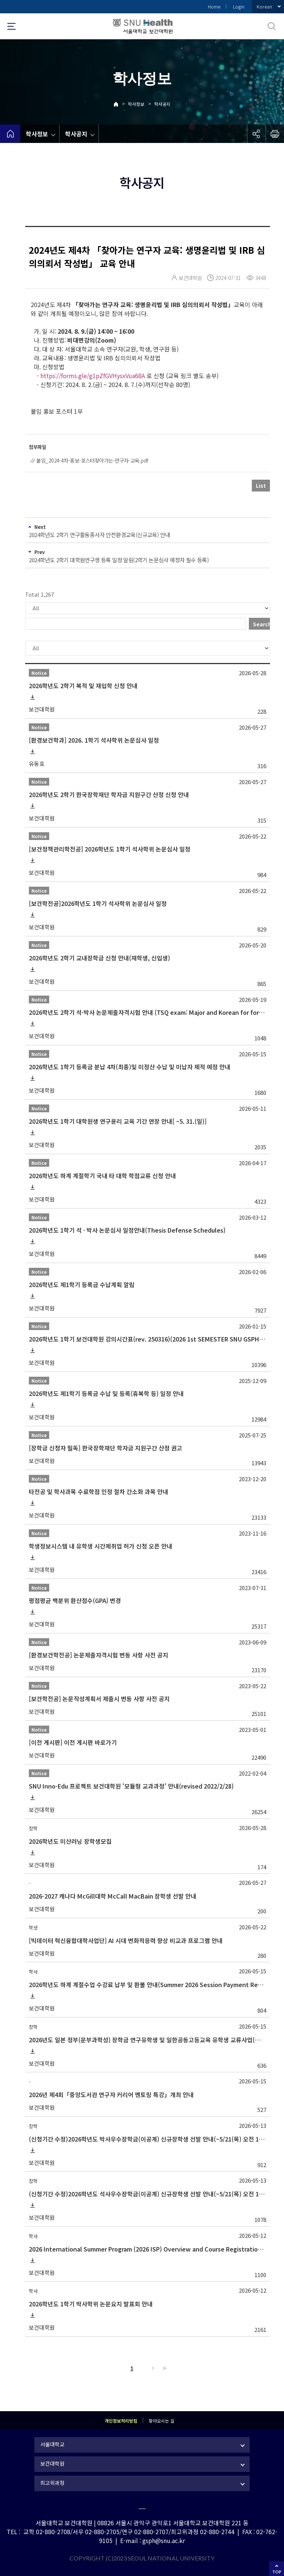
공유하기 (256, 133)
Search (261, 624)
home (10, 133)
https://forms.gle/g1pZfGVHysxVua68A (92, 375)
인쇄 (275, 133)
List (261, 485)
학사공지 (162, 104)
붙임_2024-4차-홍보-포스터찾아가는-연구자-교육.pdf (92, 460)
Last (163, 2368)
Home (214, 6)
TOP (276, 2571)
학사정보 (136, 104)
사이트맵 (11, 26)
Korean (264, 6)
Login (238, 6)
